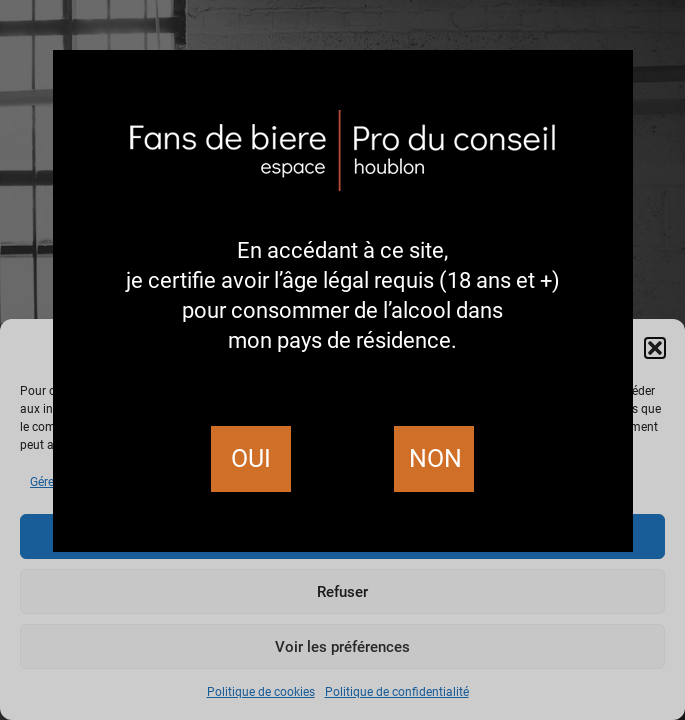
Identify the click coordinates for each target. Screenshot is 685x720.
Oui (251, 458)
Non (435, 458)
